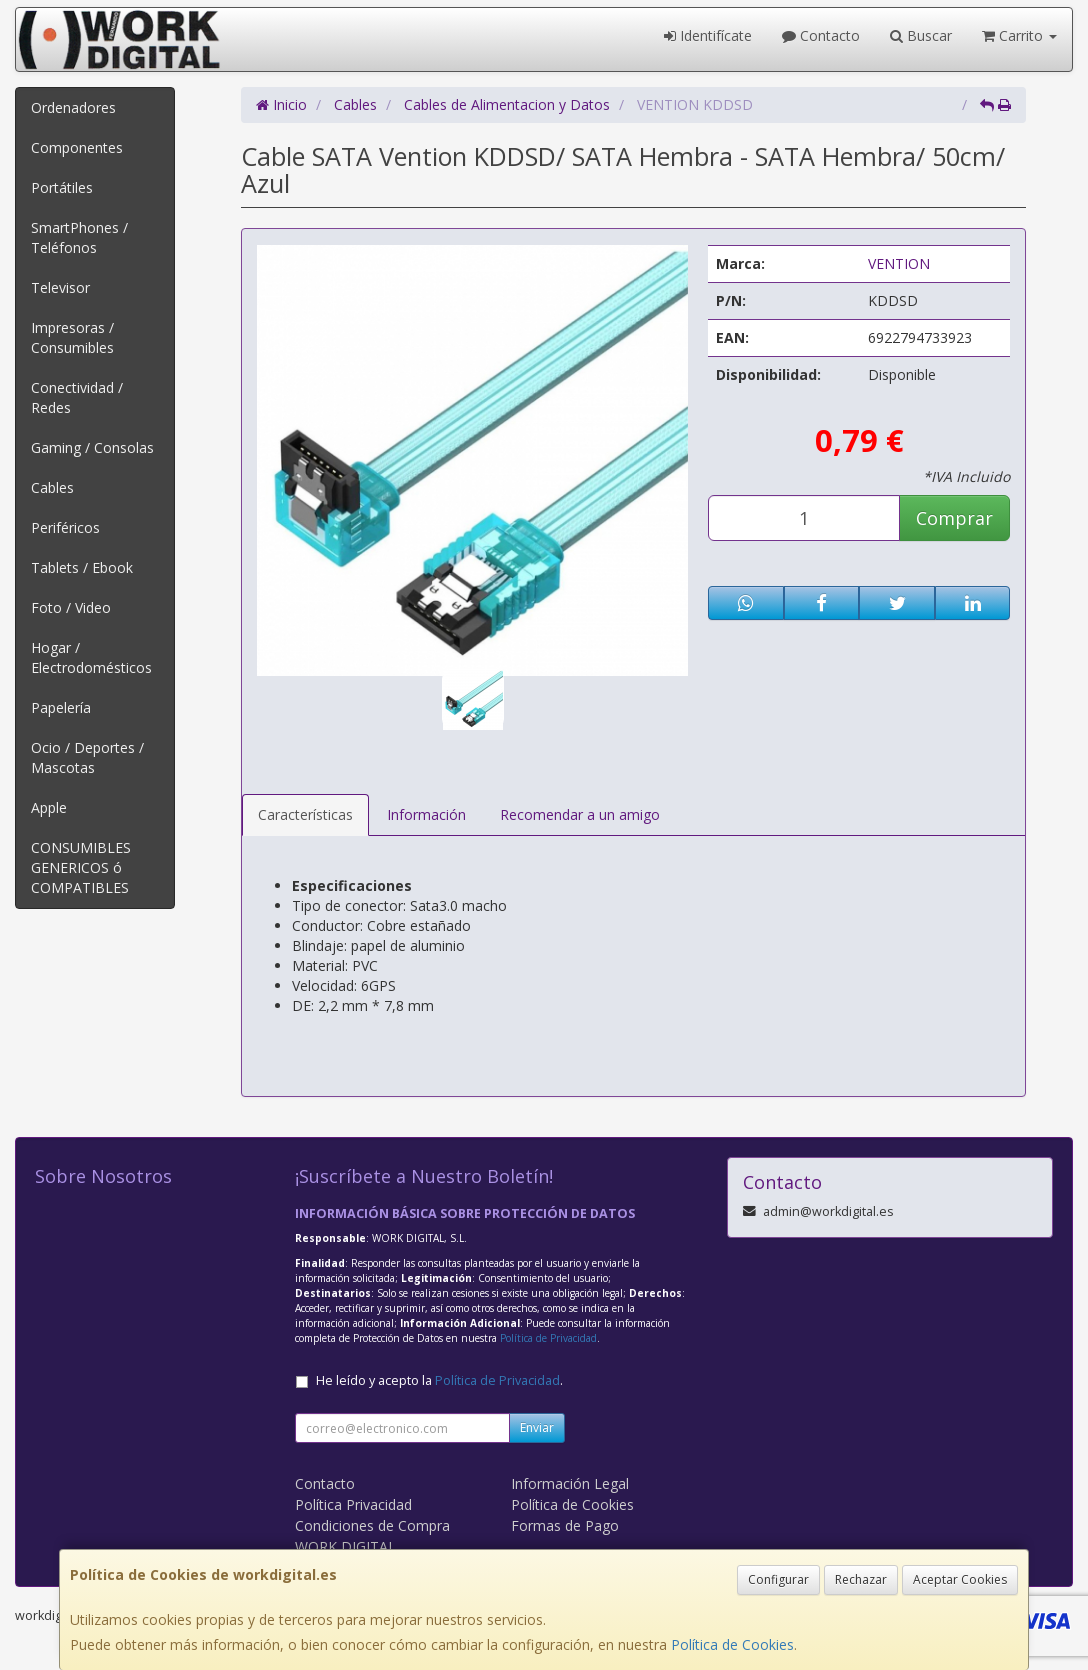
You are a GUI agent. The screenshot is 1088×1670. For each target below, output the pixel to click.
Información (426, 814)
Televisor (60, 287)
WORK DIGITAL (345, 1546)
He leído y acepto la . (439, 1380)
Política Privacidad (353, 1504)
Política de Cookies (732, 1644)
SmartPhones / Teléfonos (79, 237)
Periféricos (65, 527)
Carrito (1019, 35)
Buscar (921, 35)
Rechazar (861, 1579)
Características (305, 814)
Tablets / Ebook (82, 567)
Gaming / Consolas (92, 447)
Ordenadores (73, 107)
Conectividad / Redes (77, 397)
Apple (49, 807)
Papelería (61, 707)
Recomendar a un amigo (580, 814)
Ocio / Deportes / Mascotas (87, 757)
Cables (52, 487)
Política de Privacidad (548, 1338)
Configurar (778, 1579)
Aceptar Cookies (960, 1579)
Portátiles (62, 187)
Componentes (77, 147)
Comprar (954, 518)
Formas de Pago (565, 1525)
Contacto (821, 35)
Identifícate (708, 35)
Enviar (537, 1427)
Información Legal (570, 1483)
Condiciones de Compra (372, 1525)
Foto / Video (71, 607)
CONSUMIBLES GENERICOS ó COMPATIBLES (81, 867)
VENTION (899, 263)
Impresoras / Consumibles (72, 337)
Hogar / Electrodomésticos (91, 657)
